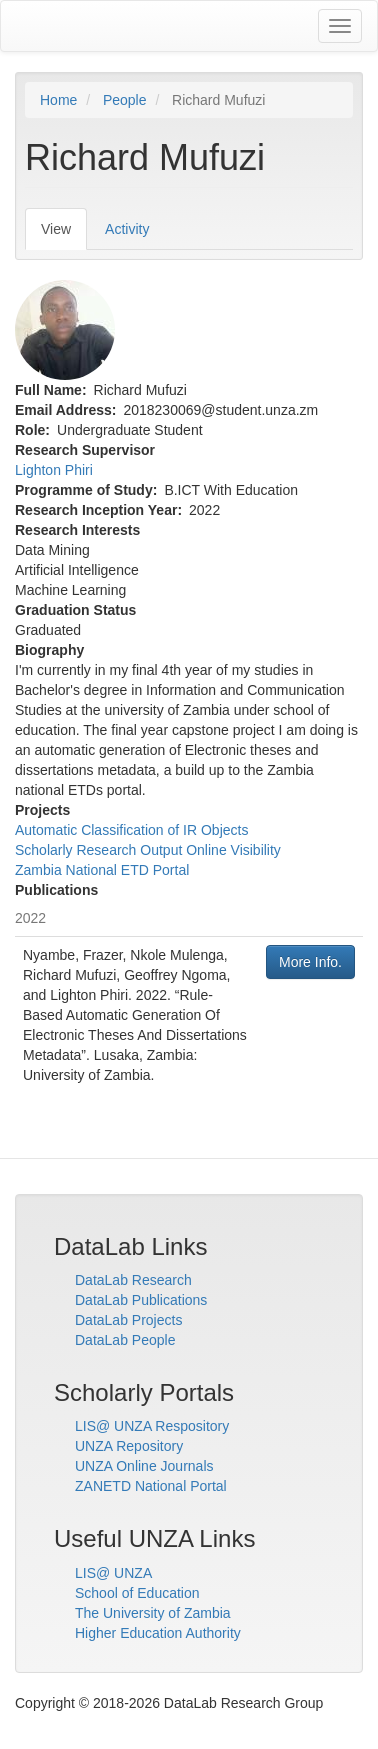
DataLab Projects (128, 1320)
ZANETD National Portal (151, 1486)
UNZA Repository (129, 1446)
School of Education (137, 1593)
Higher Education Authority (158, 1633)
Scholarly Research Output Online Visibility (148, 850)
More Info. (310, 962)
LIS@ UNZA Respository (152, 1426)
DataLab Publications (141, 1300)
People (125, 100)
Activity (127, 229)
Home (58, 100)
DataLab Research (133, 1280)
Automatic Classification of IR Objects (131, 830)
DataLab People (125, 1340)
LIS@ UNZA (113, 1573)
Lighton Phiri (54, 470)
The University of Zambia (153, 1613)
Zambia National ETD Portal (102, 870)
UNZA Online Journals (144, 1466)
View (64, 234)
